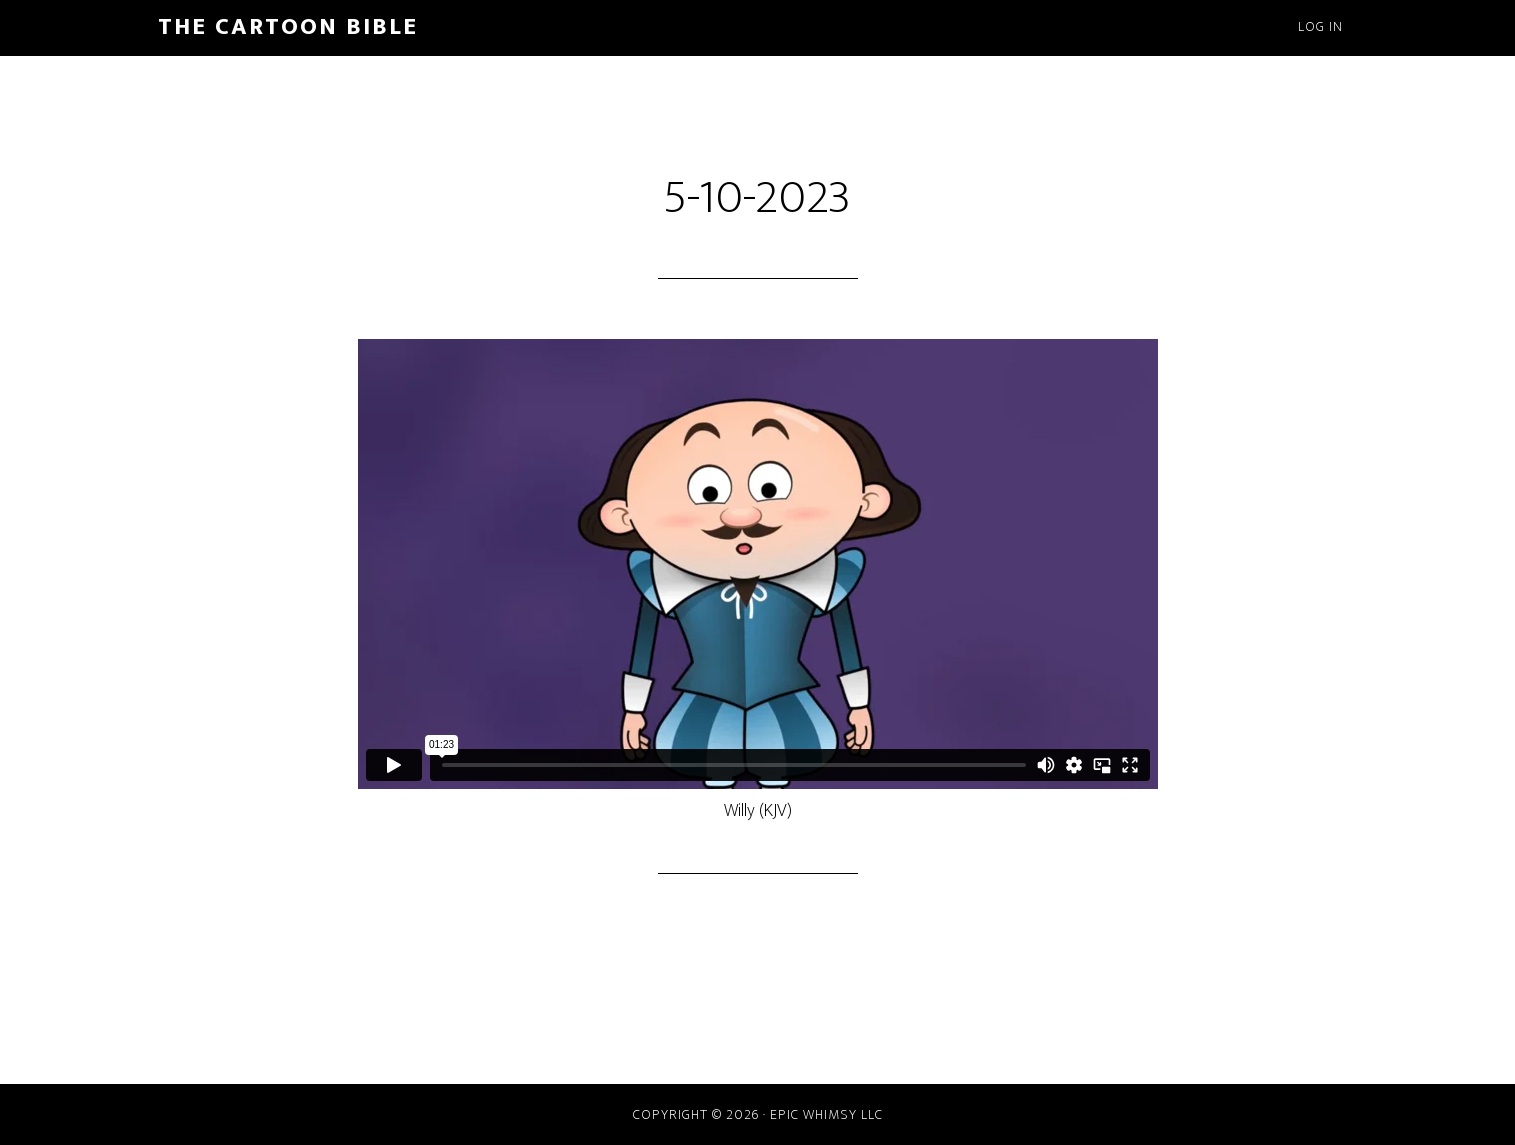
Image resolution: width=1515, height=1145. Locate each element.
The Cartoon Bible (288, 27)
